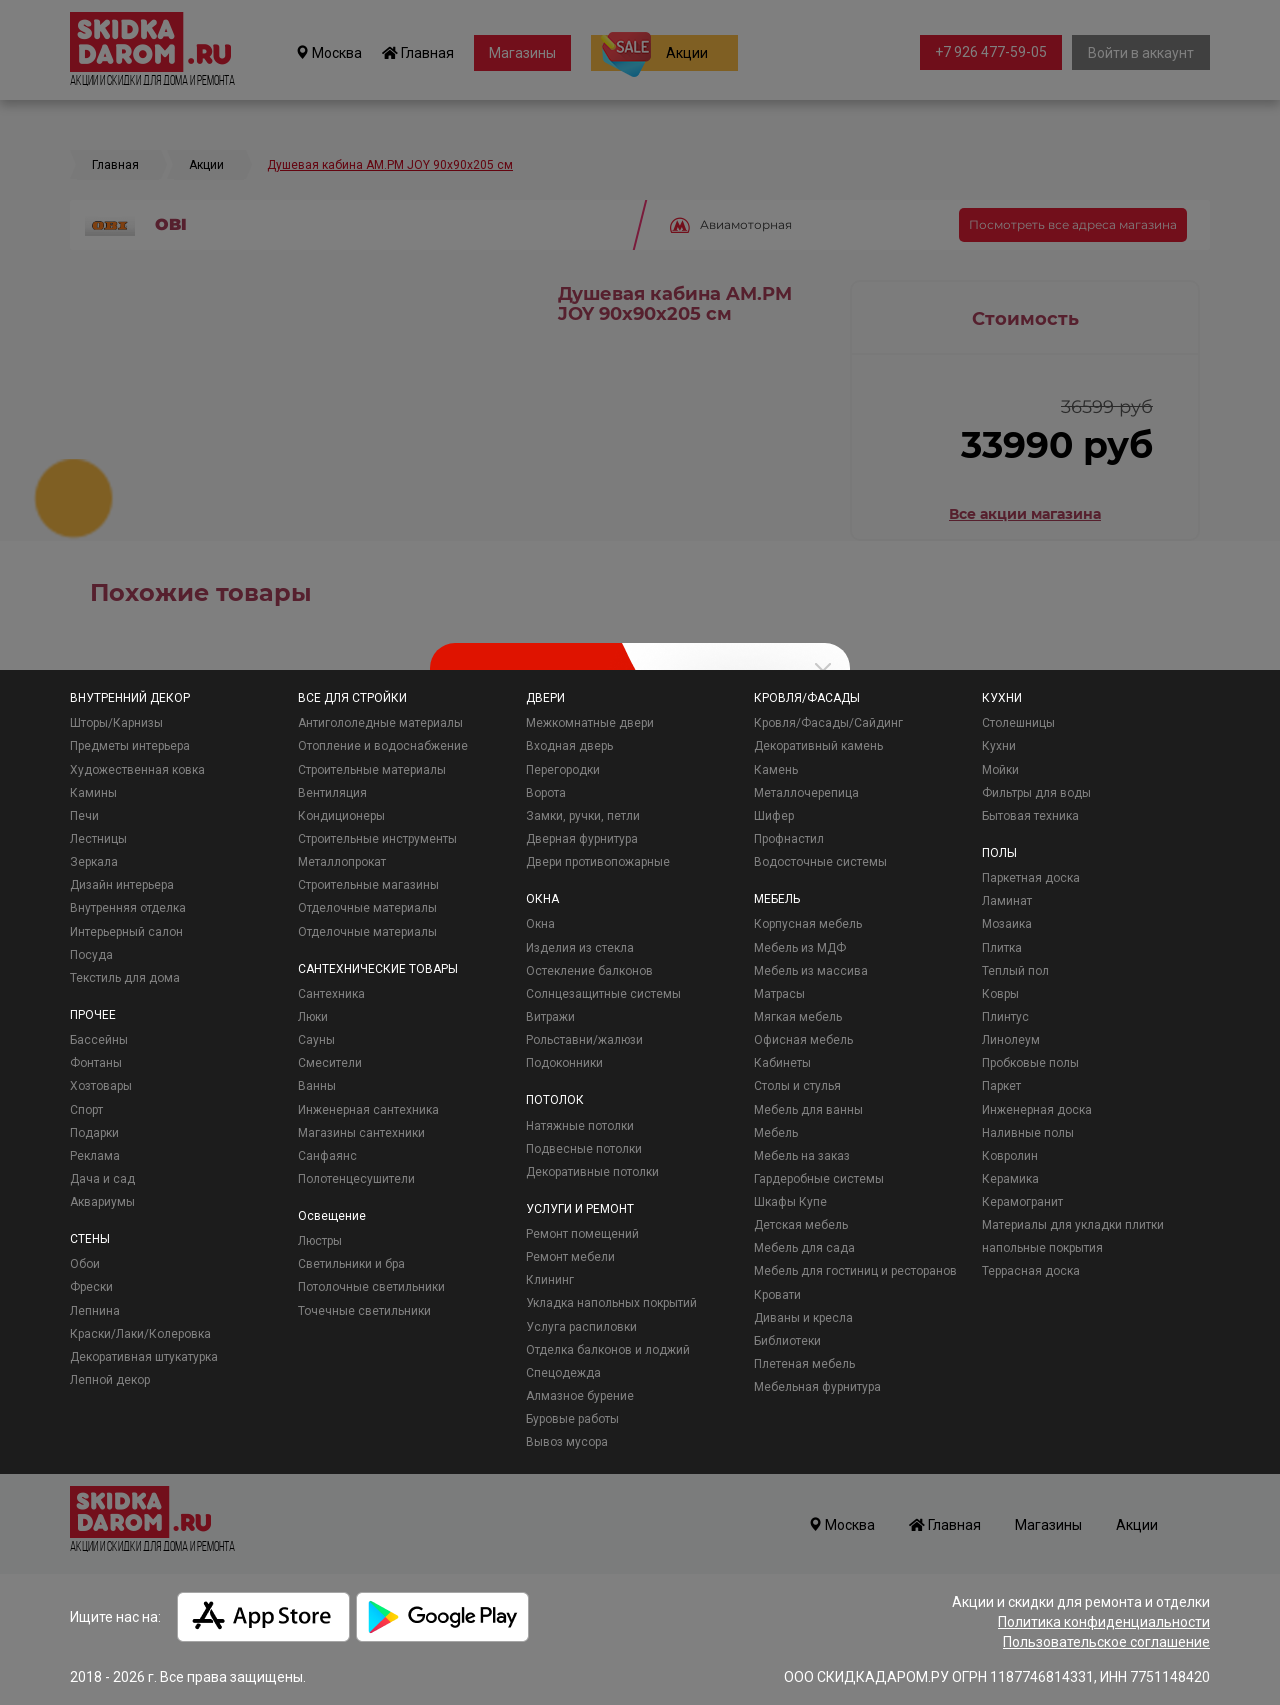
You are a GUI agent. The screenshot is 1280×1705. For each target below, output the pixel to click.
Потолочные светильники (371, 1287)
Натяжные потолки (580, 1126)
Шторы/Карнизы (116, 723)
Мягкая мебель (798, 1017)
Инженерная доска (1037, 1110)
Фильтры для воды (1036, 793)
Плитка (1002, 948)
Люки (313, 1017)
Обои (85, 1264)
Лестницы (98, 839)
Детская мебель (801, 1225)
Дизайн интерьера (122, 885)
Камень (776, 770)
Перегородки (563, 770)
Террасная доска (1031, 1271)
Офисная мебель (803, 1040)
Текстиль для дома (125, 978)
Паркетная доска (1031, 878)
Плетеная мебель (804, 1364)
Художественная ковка (137, 770)
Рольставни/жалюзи (584, 1040)
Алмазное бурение (580, 1396)
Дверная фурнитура (582, 839)
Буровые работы (572, 1419)
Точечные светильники (364, 1311)
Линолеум (1011, 1040)
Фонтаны (96, 1063)
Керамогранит (1022, 1202)
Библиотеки (787, 1341)
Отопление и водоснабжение (383, 746)
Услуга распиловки (581, 1327)
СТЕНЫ (90, 1239)
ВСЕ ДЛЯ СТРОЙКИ (352, 698)
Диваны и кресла (803, 1318)
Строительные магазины (368, 885)
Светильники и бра (351, 1264)
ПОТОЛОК (555, 1100)
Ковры (1000, 994)
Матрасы (779, 994)
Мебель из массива (811, 971)
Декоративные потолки (592, 1172)
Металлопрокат (342, 862)
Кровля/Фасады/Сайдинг (828, 723)
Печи (84, 816)
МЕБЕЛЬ (777, 899)
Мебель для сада (804, 1248)
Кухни (999, 746)
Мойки (1000, 770)
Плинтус (1005, 1017)
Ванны (317, 1086)
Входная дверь (569, 746)
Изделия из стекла (580, 948)
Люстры (320, 1241)
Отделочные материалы (367, 908)
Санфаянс (327, 1156)
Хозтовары (101, 1086)
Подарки (94, 1133)
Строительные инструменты (377, 839)
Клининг (550, 1280)
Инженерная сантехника (368, 1110)
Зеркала (94, 862)
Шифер (774, 816)
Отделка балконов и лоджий (608, 1350)
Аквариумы (102, 1202)
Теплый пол (1015, 971)
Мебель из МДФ (800, 948)
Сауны (316, 1040)
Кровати (777, 1295)
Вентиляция (332, 793)
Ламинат (1007, 901)
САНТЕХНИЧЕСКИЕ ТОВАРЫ (378, 969)
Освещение (332, 1216)
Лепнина (95, 1311)
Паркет (1001, 1086)
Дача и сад (102, 1179)
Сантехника (331, 994)
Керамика (1010, 1179)
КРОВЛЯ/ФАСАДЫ (807, 698)
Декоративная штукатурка (144, 1357)
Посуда (91, 955)
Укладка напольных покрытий (611, 1303)
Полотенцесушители (356, 1179)
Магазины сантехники (361, 1133)
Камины (93, 793)
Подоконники (564, 1063)
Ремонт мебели (570, 1257)
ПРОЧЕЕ (93, 1015)
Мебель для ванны (808, 1110)
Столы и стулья (797, 1086)
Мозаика (1007, 924)
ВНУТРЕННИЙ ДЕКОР (130, 698)
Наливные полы (1028, 1133)
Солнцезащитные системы (603, 994)
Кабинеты (782, 1063)
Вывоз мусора (567, 1442)
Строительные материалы (372, 770)
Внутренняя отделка (128, 908)
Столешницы (1018, 723)
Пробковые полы (1030, 1063)
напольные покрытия (1042, 1248)
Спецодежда (563, 1373)
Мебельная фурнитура (817, 1387)
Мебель (776, 1133)
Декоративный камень (818, 746)
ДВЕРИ (545, 698)
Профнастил (789, 839)
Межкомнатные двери (590, 723)
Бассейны (99, 1040)
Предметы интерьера (130, 746)
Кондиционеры (341, 816)
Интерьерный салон (126, 932)
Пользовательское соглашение (1106, 1642)
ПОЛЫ (999, 853)
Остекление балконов (589, 971)
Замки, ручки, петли (583, 816)
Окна (540, 924)
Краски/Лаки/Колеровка (140, 1334)
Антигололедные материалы (380, 723)
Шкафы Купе (790, 1202)
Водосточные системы (820, 862)
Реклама (95, 1156)
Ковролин (1010, 1156)
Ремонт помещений (582, 1234)
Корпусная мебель (808, 924)
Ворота (546, 793)
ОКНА (542, 899)
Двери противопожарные (598, 862)
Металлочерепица (806, 793)
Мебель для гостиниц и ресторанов (855, 1271)
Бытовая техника (1030, 816)
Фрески (91, 1287)
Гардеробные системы (819, 1179)
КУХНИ (1002, 698)
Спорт (86, 1110)
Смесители (330, 1063)
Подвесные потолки (584, 1149)
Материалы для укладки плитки (1073, 1225)
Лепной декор (110, 1380)
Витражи (550, 1017)
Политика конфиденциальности (1104, 1622)
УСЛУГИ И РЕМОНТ (580, 1209)
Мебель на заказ (802, 1156)
